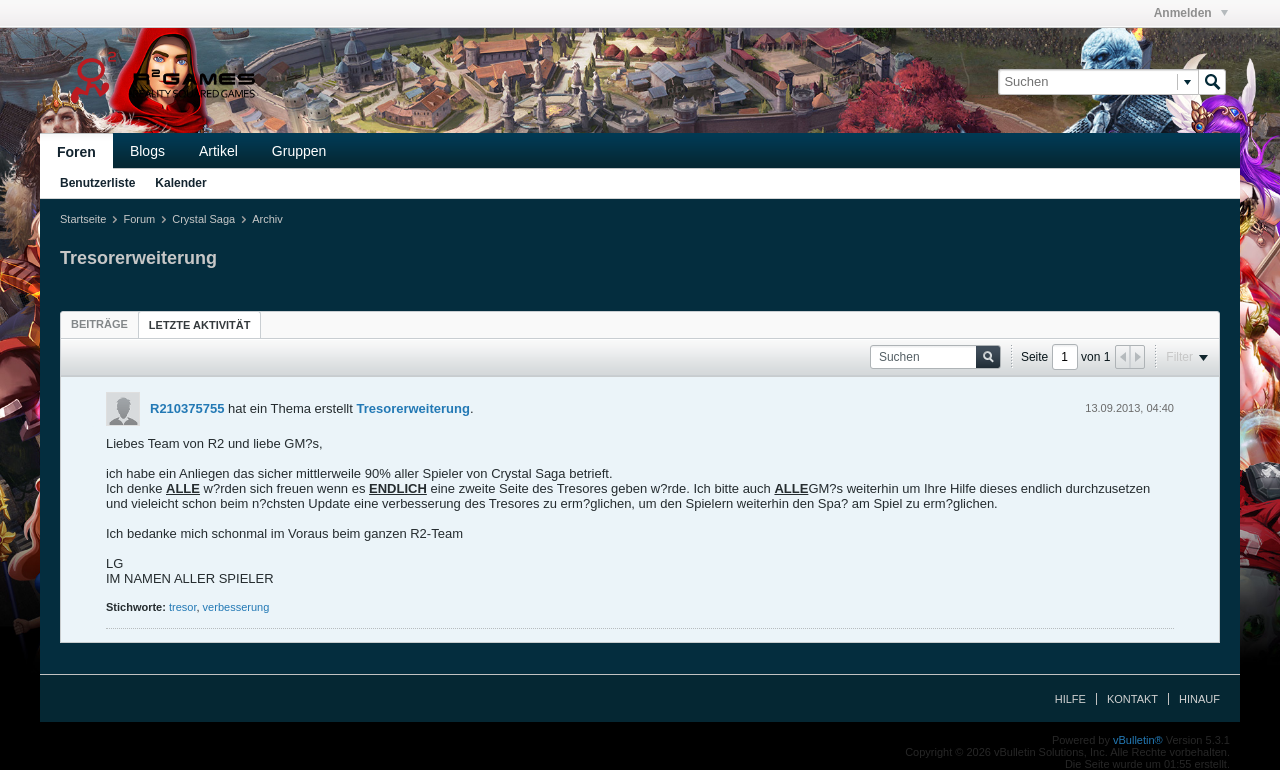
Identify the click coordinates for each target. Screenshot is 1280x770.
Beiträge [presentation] (99, 324)
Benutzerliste (97, 183)
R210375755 (187, 408)
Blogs (147, 151)
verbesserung (236, 607)
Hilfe (1070, 699)
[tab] (99, 324)
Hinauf (1199, 699)
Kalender (180, 183)
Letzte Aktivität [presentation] (200, 325)
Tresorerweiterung (412, 408)
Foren (76, 152)
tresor (183, 607)
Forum (139, 219)
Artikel (218, 151)
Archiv (267, 219)
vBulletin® (1138, 740)
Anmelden (1191, 13)
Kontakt (1132, 699)
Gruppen (299, 151)
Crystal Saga (203, 219)
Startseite (83, 219)
